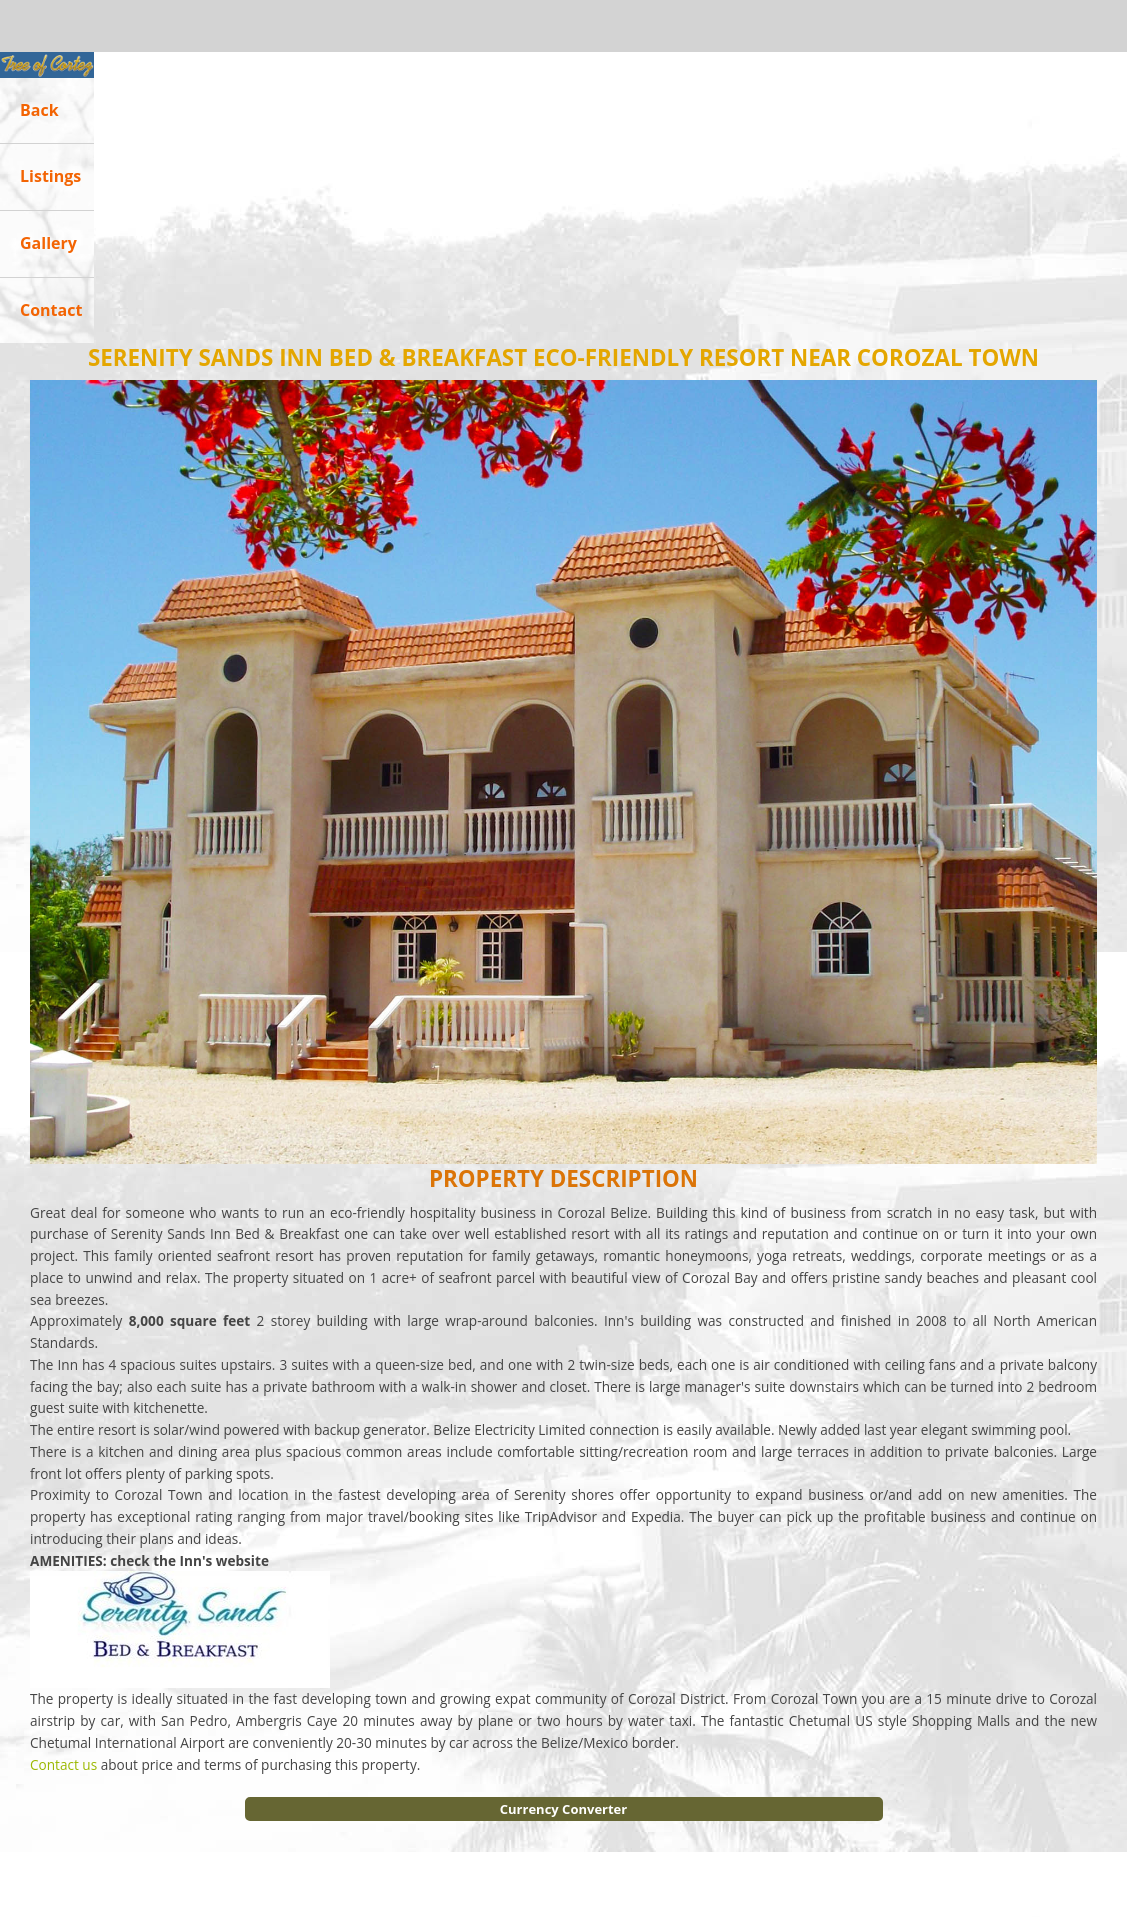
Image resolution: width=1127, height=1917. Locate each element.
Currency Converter (563, 1809)
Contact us (63, 1764)
